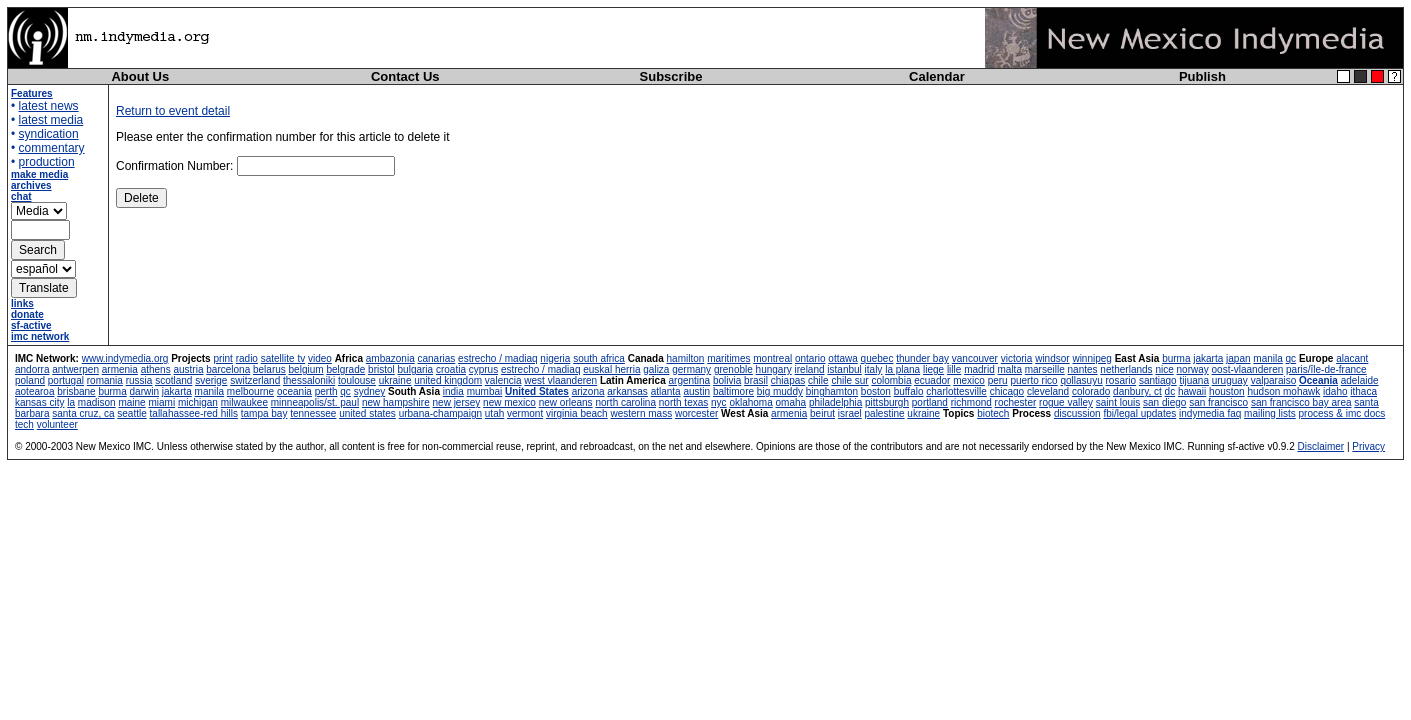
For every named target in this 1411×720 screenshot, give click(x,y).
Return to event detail (173, 111)
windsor (1052, 358)
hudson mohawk (1283, 391)
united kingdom (448, 380)
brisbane (76, 391)
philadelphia (835, 402)
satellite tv (283, 358)
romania (105, 380)
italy (874, 369)
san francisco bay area (1301, 402)
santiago (1158, 380)
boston (876, 391)
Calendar (937, 76)
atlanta (666, 391)
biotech (993, 413)
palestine (885, 413)
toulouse (357, 380)
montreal (772, 358)
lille (954, 369)
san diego (1164, 402)
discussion (1077, 413)
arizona (588, 391)
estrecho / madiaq (498, 358)
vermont (525, 413)
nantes (1083, 369)
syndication (49, 134)
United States (537, 391)
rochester (1016, 402)
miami (161, 402)
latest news (49, 106)
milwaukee (244, 402)
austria (188, 369)
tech (24, 424)
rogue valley (1066, 402)
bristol (381, 369)
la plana (902, 369)
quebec (877, 358)
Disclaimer (1320, 446)
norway (1193, 369)
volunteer (57, 424)
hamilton (686, 358)
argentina (689, 380)
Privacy (1368, 446)
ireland (810, 369)
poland (30, 380)
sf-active (31, 325)
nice (1164, 369)
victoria (1017, 358)
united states (367, 413)
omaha (791, 402)
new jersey (457, 402)
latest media (51, 120)
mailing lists (1270, 413)
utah (494, 413)
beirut (822, 413)
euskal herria (611, 369)
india (453, 391)
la (71, 402)
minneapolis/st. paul (315, 402)
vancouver (975, 358)
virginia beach (577, 413)
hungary (774, 369)
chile (818, 380)
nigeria (555, 358)
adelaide (1360, 380)
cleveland (1048, 391)
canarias (436, 358)
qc (1291, 358)
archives (31, 185)
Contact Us (405, 76)
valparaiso (1274, 380)
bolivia (727, 380)
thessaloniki (309, 380)
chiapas (788, 380)
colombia (891, 380)
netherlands (1126, 369)
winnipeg (1091, 358)
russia (139, 380)
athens (156, 369)
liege (933, 369)
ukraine (395, 380)
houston (1227, 391)
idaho (1335, 391)
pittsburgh (887, 402)
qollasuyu (1081, 380)
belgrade (345, 369)
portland (930, 402)
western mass (641, 413)
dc (1170, 391)
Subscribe (671, 76)
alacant (1352, 358)
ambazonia (390, 358)
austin (696, 391)
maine (131, 402)
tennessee (313, 413)
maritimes (728, 358)
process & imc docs (1342, 413)
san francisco (1218, 402)
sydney (370, 391)
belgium (306, 369)
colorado (1091, 391)
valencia (503, 380)
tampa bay (264, 413)
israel (850, 413)
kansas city (39, 402)
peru (998, 380)
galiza (656, 369)
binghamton (832, 391)
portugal (66, 380)
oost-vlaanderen (1248, 369)
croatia (451, 369)
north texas (683, 402)
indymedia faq (1210, 413)
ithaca (1363, 391)
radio (247, 358)
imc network (40, 336)
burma (1176, 358)
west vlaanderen (560, 380)
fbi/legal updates (1139, 413)
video (320, 358)
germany (691, 369)
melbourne (250, 391)
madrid (979, 369)
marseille (1045, 369)
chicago (1007, 391)
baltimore (733, 391)
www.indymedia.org (125, 358)
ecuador (932, 380)
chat (21, 196)
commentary (52, 148)
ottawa (842, 358)
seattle (131, 413)
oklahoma (750, 402)
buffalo (909, 391)
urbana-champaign (440, 413)
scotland (173, 380)
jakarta (1208, 358)
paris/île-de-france (1326, 369)
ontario (810, 358)
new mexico (509, 402)
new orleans (566, 402)
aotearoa (34, 391)
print (222, 358)
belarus (269, 369)
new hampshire (396, 402)
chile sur (849, 380)
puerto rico (1033, 380)
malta (1009, 369)
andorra (32, 369)
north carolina (625, 402)
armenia (120, 369)
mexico (969, 380)
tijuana (1193, 380)
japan (1238, 358)
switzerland (255, 380)
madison (97, 402)
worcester (696, 413)
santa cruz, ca (83, 413)
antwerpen (75, 369)
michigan (198, 402)
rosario (1121, 380)
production (47, 162)
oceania (294, 391)
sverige (211, 380)
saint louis (1118, 402)
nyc (719, 402)
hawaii (1192, 391)
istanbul (844, 369)
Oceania (1318, 380)
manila (1267, 358)
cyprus (483, 369)
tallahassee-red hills (194, 413)
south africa (599, 358)
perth (326, 391)
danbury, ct (1137, 391)
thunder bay (922, 358)
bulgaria (416, 369)
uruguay (1230, 380)
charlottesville (956, 391)
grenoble (733, 369)
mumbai (485, 391)
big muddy (780, 391)
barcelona (228, 369)
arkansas (627, 391)
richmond (971, 402)
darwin (144, 391)
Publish (1202, 76)
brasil (756, 380)
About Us (140, 76)
